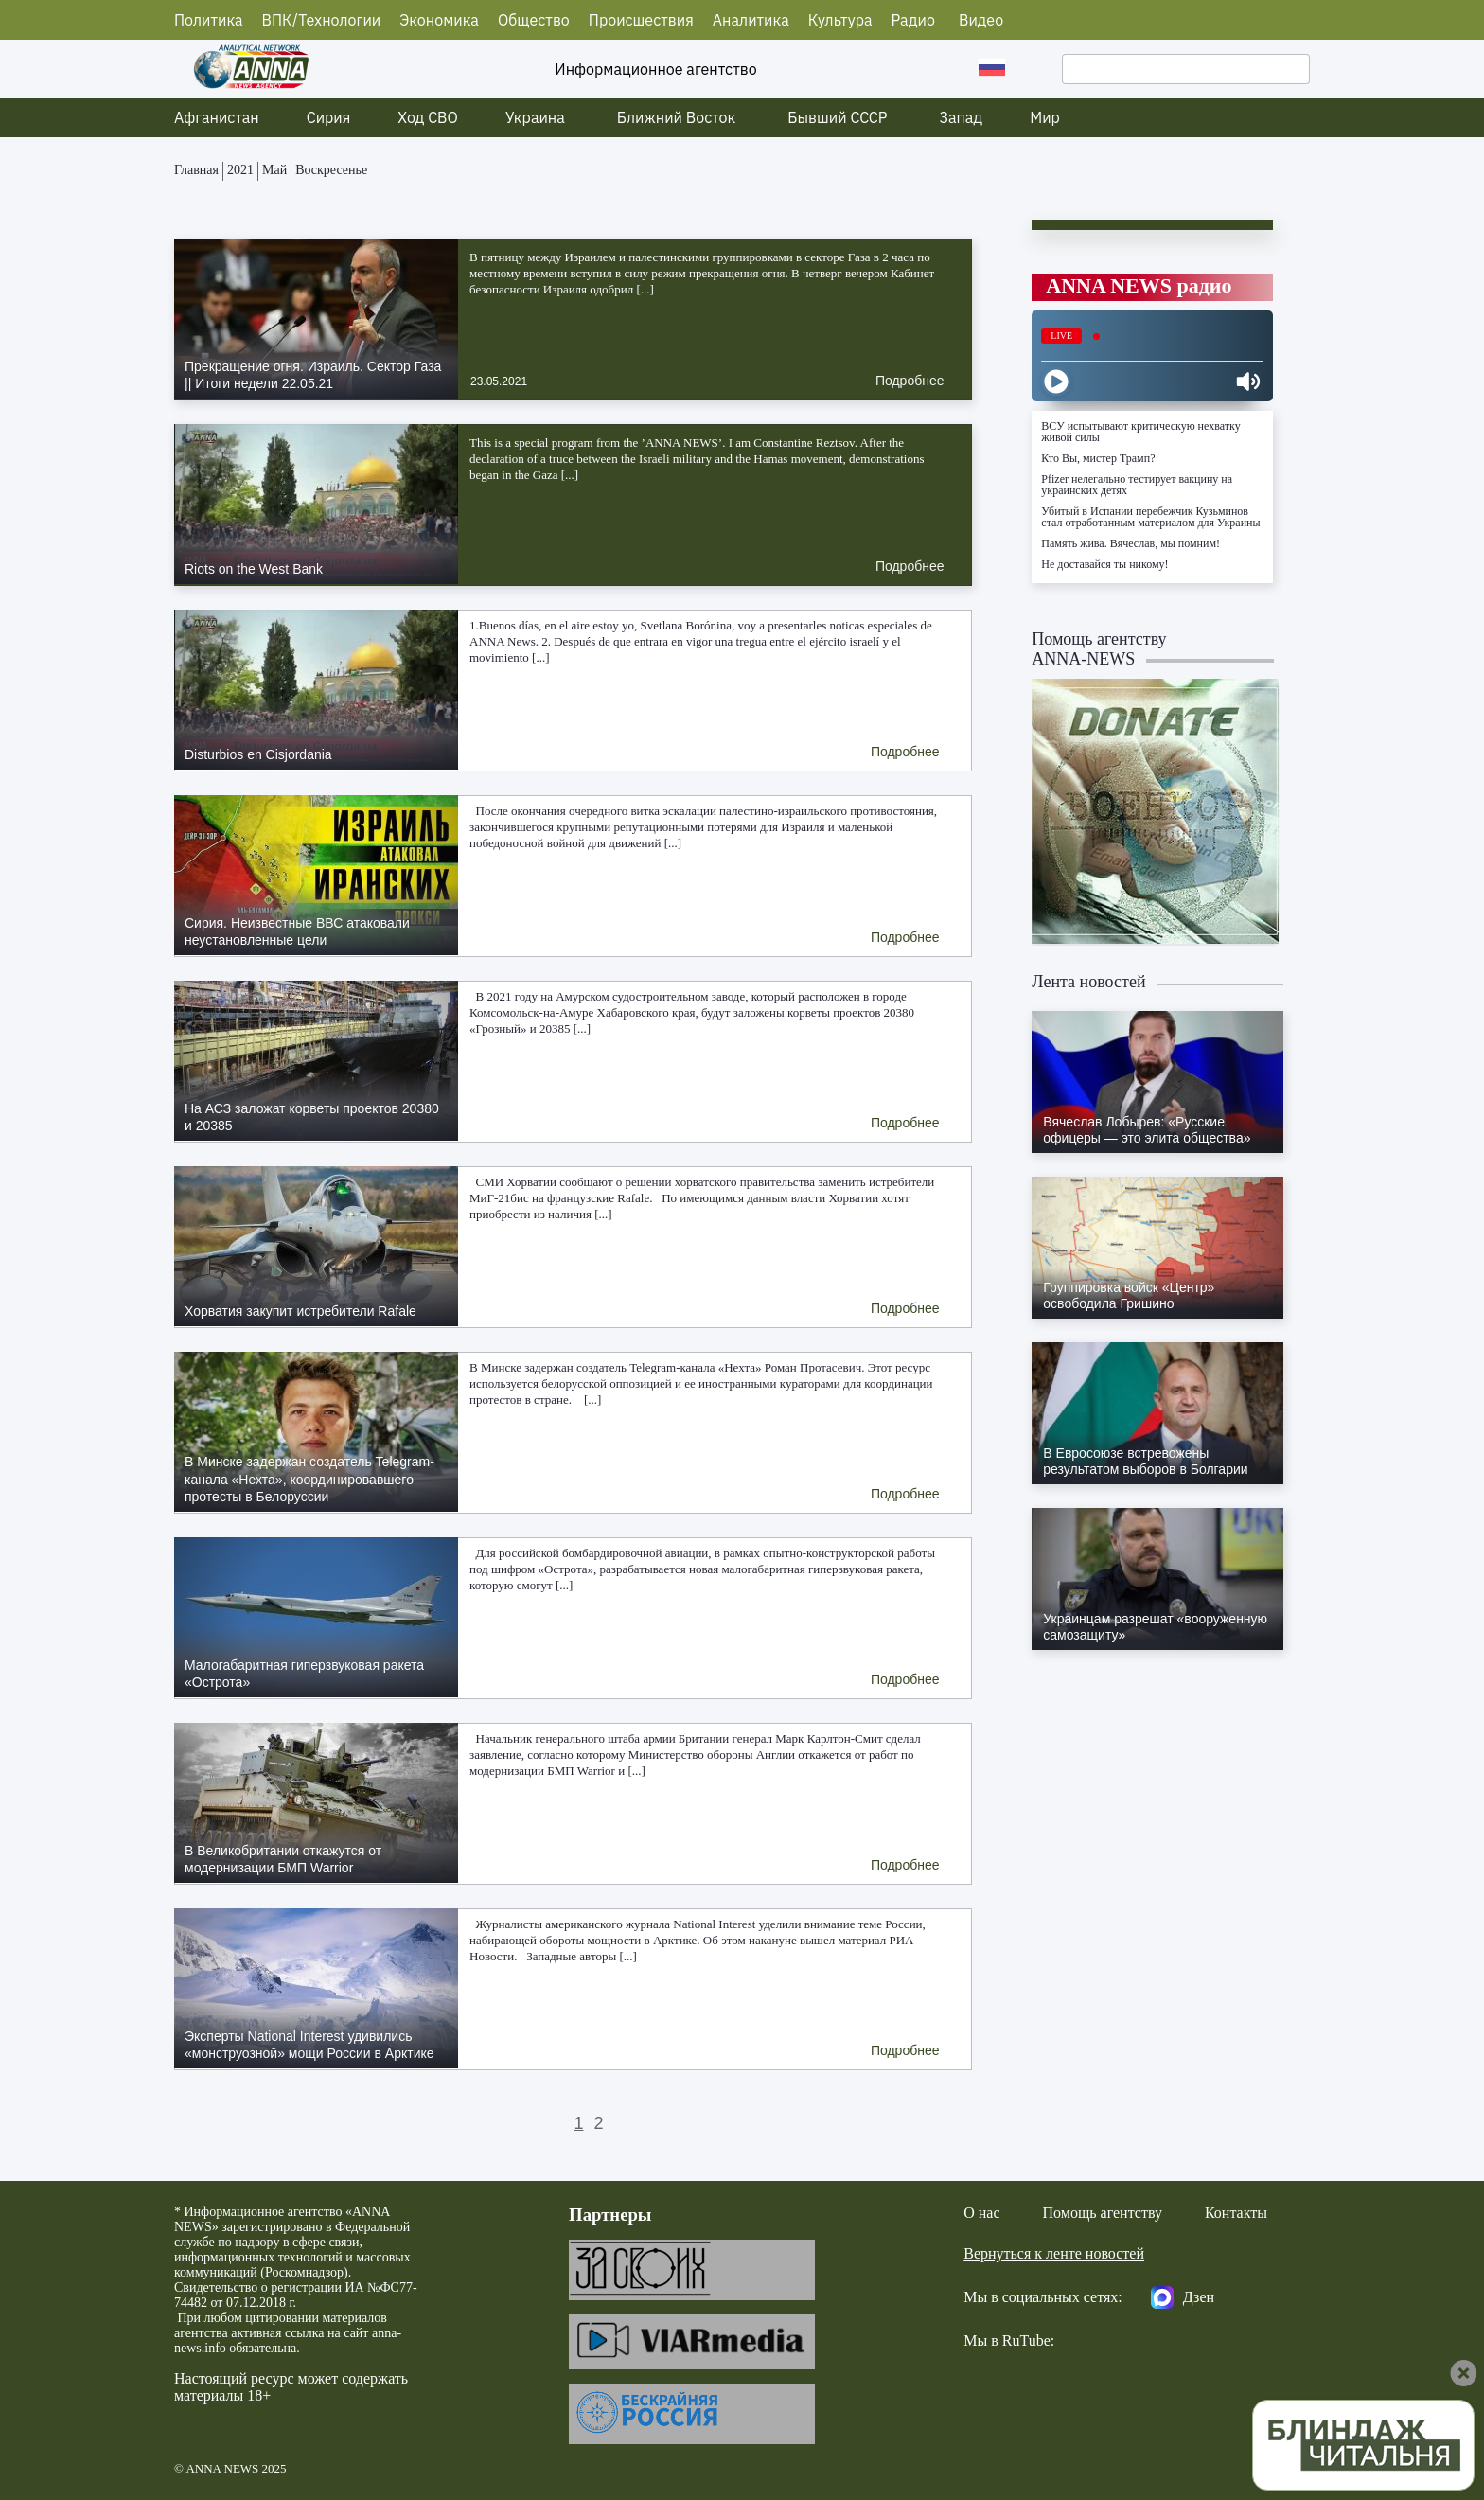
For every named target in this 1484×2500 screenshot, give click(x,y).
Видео (981, 19)
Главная (196, 170)
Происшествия (641, 19)
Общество (534, 19)
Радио (913, 19)
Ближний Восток (676, 117)
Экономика (439, 19)
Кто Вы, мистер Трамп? (1098, 458)
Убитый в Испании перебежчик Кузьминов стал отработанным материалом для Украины (1150, 516)
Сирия (329, 117)
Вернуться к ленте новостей (1053, 2253)
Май (274, 170)
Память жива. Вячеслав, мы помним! (1130, 543)
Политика (208, 19)
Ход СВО (428, 117)
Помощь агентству (1102, 2213)
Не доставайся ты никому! (1104, 564)
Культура (840, 19)
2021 (240, 170)
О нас (981, 2213)
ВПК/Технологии (321, 19)
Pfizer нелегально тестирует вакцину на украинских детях (1136, 484)
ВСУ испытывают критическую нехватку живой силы (1140, 431)
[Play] (1056, 381)
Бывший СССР (837, 117)
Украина (535, 117)
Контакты (1236, 2213)
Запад (961, 117)
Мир (1045, 117)
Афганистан (216, 117)
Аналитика (751, 19)
